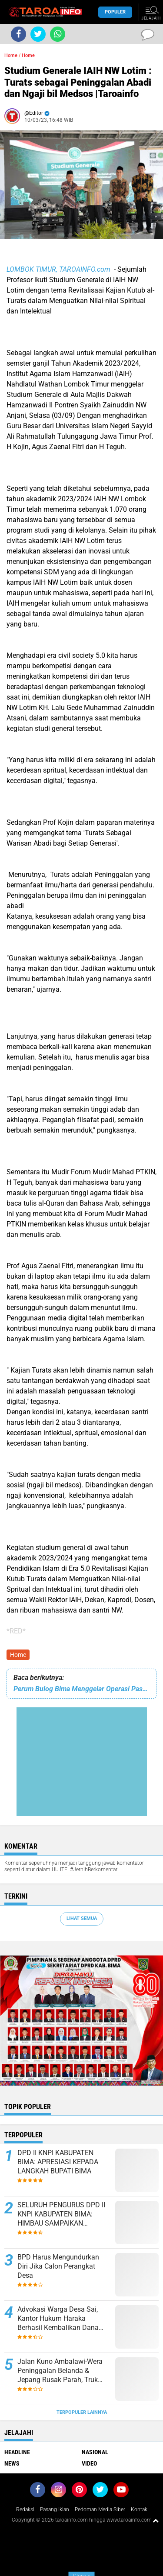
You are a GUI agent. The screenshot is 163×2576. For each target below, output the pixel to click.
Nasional (95, 2452)
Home (10, 55)
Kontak (139, 2509)
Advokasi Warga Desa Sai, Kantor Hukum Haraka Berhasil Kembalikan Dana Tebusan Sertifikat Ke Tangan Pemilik (62, 2318)
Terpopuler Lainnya (82, 2412)
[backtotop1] (155, 2520)
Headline (17, 2452)
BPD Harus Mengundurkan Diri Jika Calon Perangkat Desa (58, 2266)
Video (89, 2463)
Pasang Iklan (54, 2509)
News (12, 2463)
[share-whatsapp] (57, 34)
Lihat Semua (82, 1918)
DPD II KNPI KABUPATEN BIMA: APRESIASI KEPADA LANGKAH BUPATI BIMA (57, 2162)
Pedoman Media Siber (100, 2509)
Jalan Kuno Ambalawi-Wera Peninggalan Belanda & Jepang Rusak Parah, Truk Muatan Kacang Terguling (60, 2370)
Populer (115, 12)
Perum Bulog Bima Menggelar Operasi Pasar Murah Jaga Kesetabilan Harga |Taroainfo (81, 1689)
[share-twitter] (38, 34)
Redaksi (25, 2509)
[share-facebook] (18, 34)
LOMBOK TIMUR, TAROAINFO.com (59, 269)
